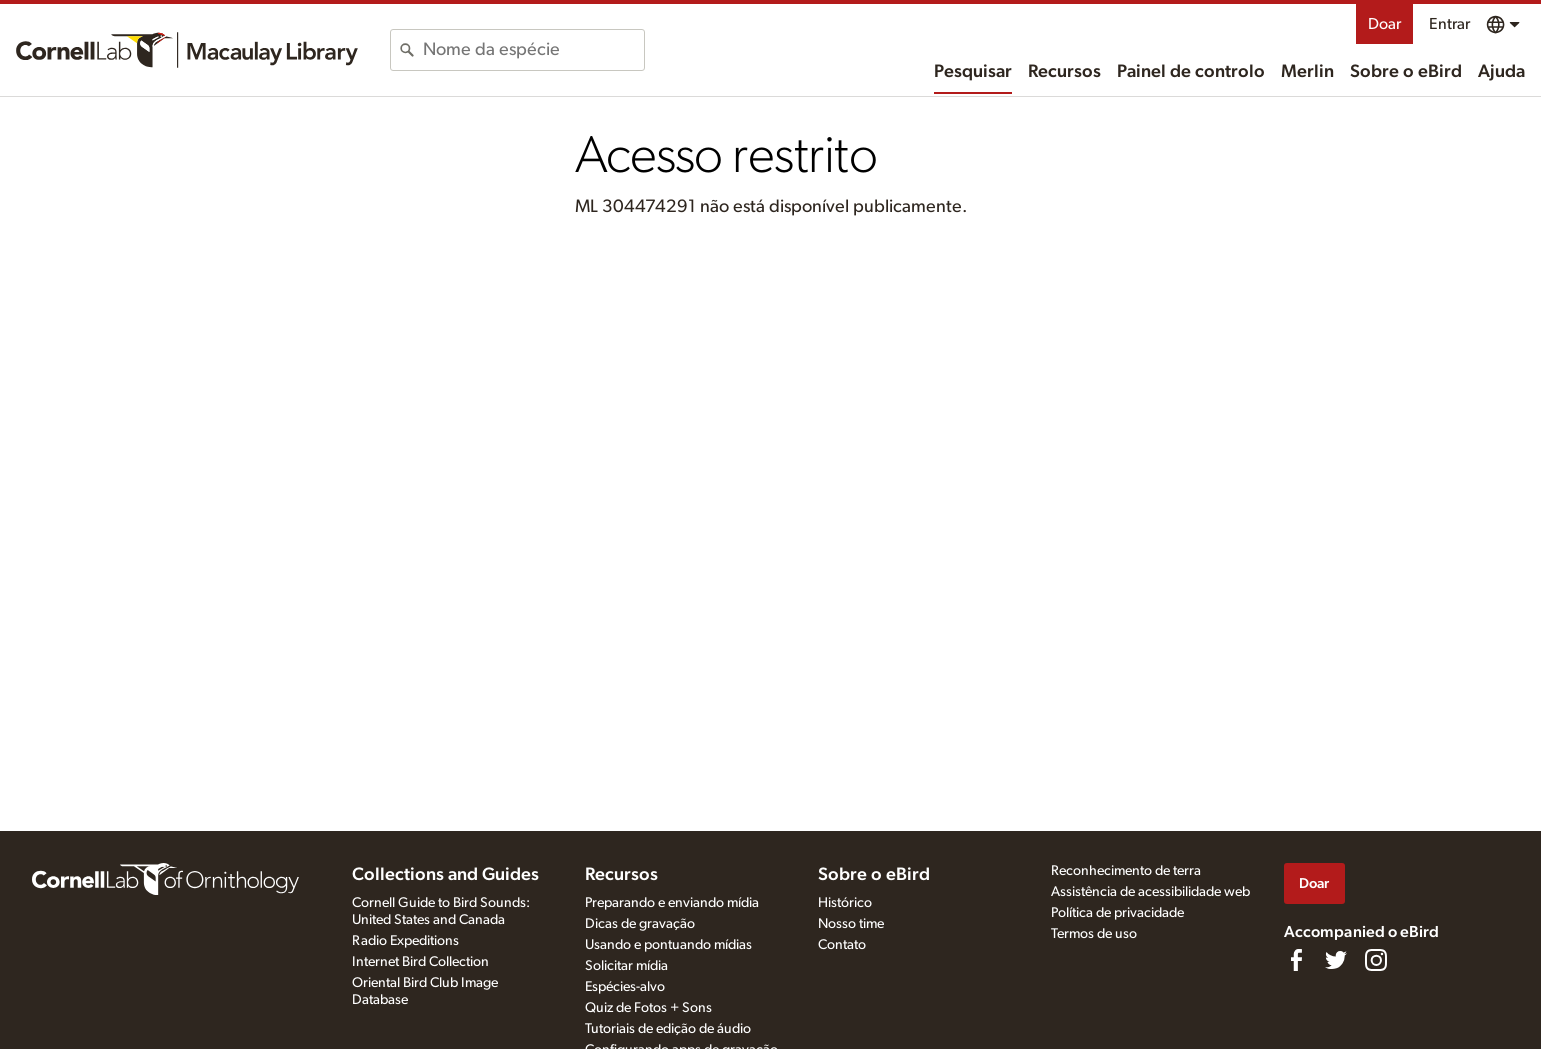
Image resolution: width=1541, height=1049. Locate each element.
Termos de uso (1094, 934)
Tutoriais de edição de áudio (668, 1029)
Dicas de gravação (640, 924)
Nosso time (851, 924)
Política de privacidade (1117, 913)
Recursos (1064, 72)
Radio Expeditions (405, 941)
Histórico (845, 903)
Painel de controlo (1191, 72)
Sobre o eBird (1406, 72)
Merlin (1307, 72)
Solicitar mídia (626, 966)
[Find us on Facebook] (1296, 960)
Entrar (1449, 24)
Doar (1384, 24)
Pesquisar (973, 72)
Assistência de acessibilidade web (1150, 892)
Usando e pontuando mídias (668, 945)
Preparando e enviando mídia (672, 903)
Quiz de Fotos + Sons (648, 1008)
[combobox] (533, 50)
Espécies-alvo (625, 987)
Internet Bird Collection (420, 962)
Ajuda (1501, 72)
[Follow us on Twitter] (1336, 960)
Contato (842, 945)
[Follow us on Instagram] (1376, 960)
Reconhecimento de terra (1126, 871)
